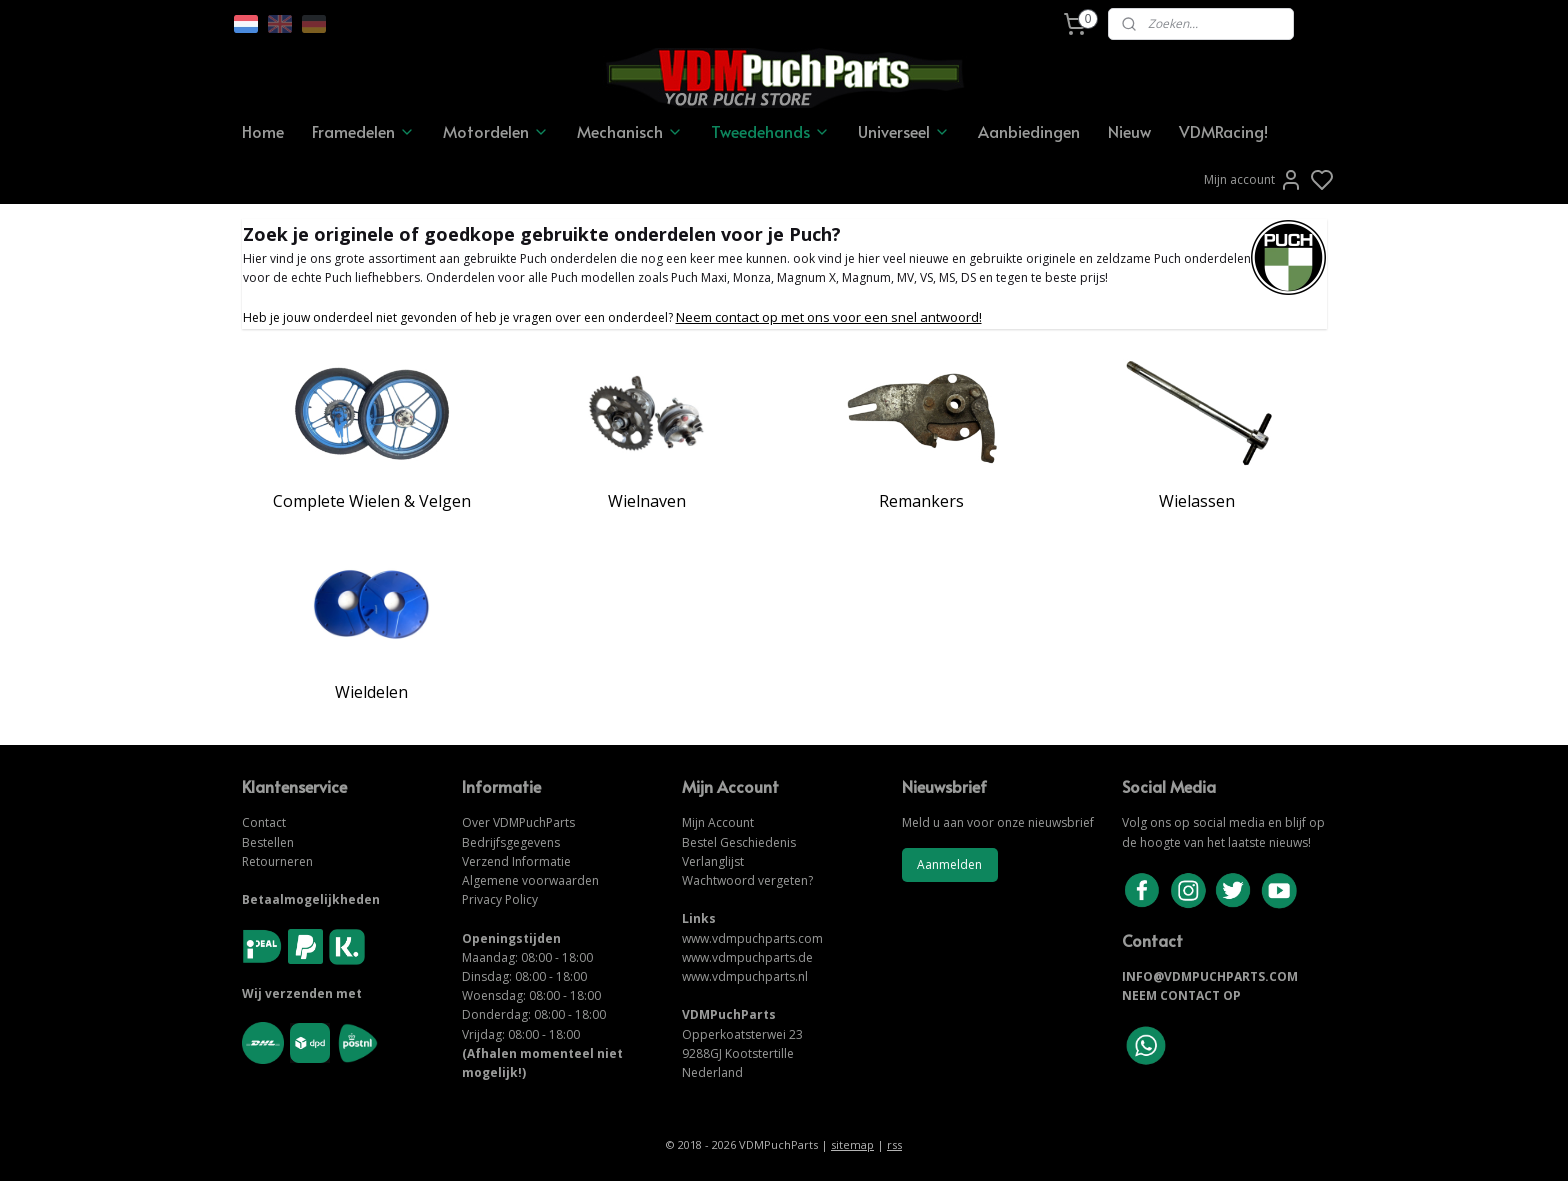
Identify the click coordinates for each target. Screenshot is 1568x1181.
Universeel (904, 131)
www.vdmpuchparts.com (752, 938)
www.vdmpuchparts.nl (745, 976)
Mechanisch (630, 131)
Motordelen (496, 131)
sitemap (852, 1144)
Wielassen (1197, 501)
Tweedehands (770, 131)
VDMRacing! (1223, 131)
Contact (264, 822)
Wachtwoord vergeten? (747, 880)
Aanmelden (949, 864)
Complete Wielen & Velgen (372, 501)
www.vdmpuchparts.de (747, 957)
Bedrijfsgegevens (511, 842)
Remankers (921, 501)
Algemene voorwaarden (530, 880)
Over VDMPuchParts (518, 822)
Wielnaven (647, 501)
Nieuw (1129, 131)
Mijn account (1253, 180)
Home (263, 131)
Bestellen (268, 842)
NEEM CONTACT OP (1181, 995)
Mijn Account (718, 822)
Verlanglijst (713, 861)
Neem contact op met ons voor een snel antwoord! (829, 317)
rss (894, 1144)
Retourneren (277, 861)
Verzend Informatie (516, 861)
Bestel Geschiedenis (739, 842)
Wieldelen (371, 692)
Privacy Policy (500, 899)
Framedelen (363, 131)
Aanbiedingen (1029, 131)
